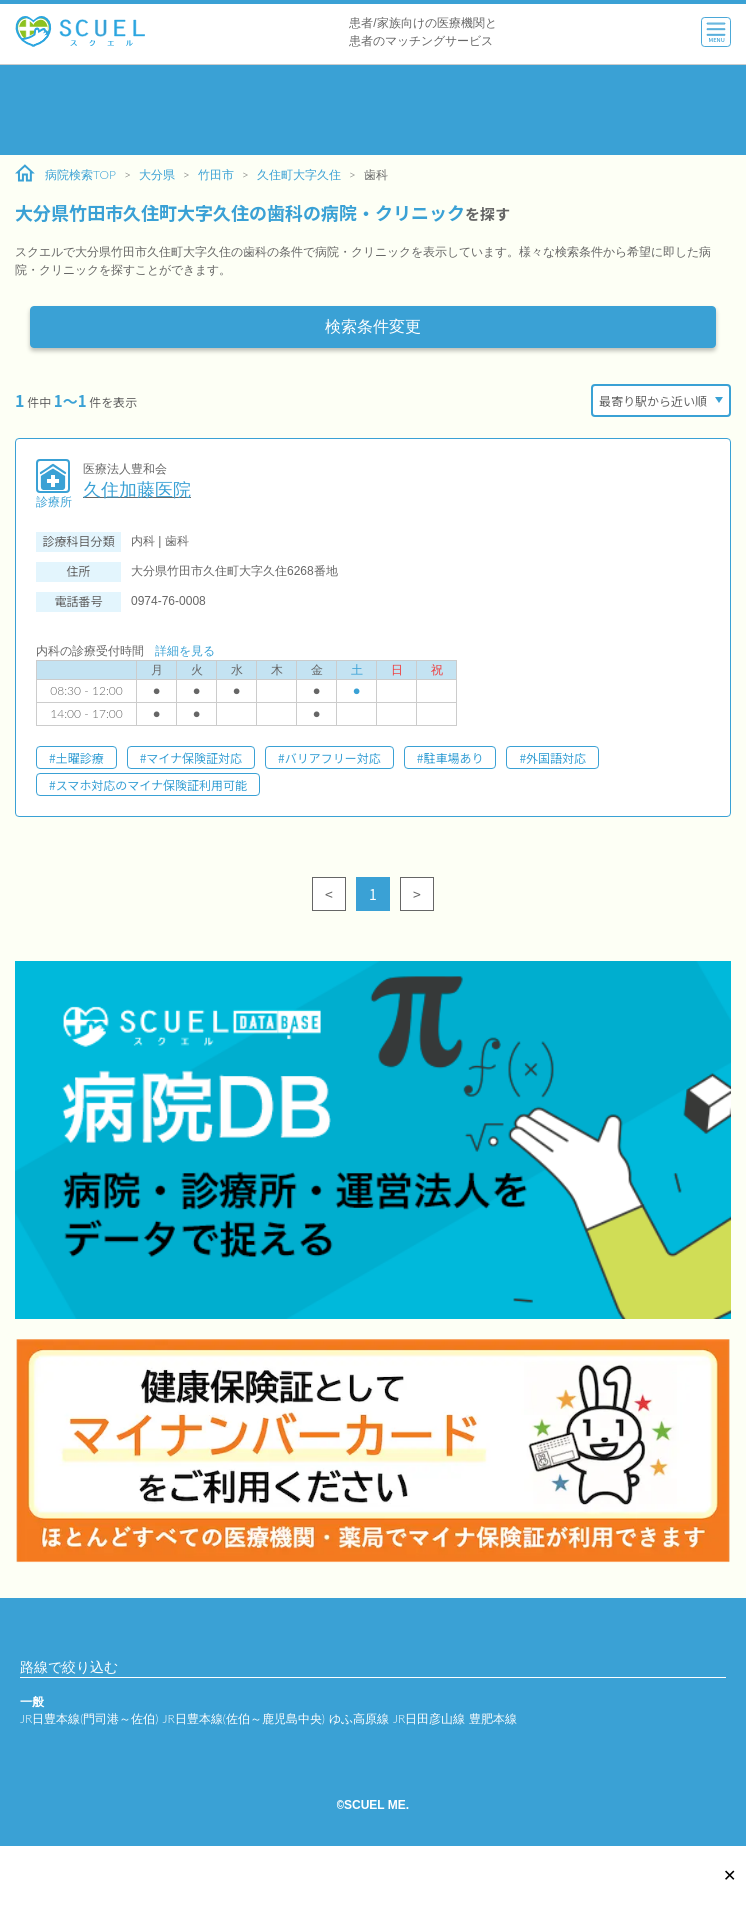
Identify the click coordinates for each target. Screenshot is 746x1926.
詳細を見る (185, 651)
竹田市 (216, 174)
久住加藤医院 (137, 490)
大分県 (157, 174)
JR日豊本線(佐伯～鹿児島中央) (243, 1718)
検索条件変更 (373, 326)
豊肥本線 (493, 1718)
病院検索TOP (65, 174)
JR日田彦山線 (429, 1718)
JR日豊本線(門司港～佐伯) (89, 1718)
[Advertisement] (373, 110)
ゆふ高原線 (359, 1718)
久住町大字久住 (299, 174)
